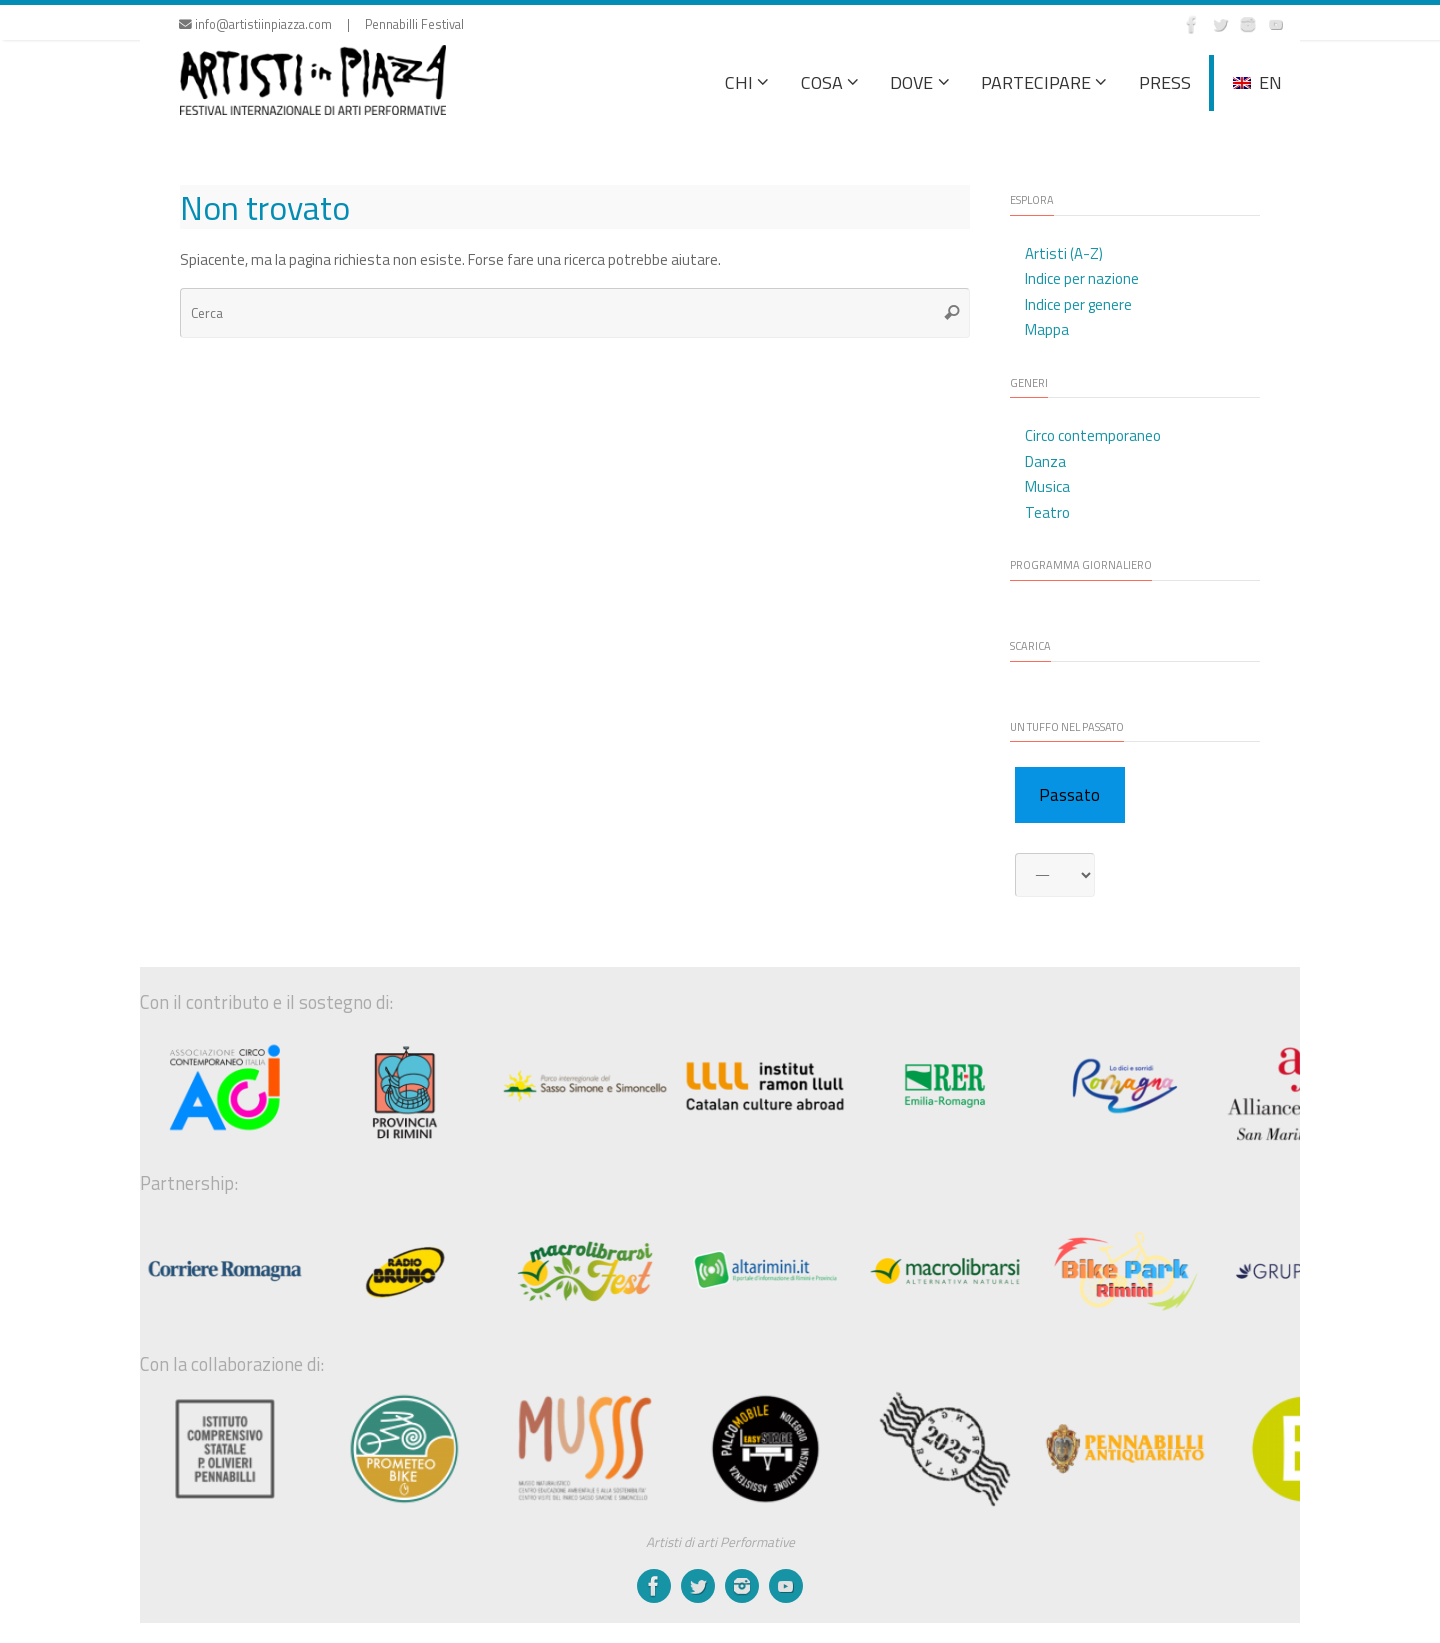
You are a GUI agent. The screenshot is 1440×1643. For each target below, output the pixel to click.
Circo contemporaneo (1093, 435)
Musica (1047, 486)
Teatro (1047, 512)
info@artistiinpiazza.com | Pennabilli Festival (321, 24)
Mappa (1047, 329)
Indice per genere (1078, 304)
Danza (1045, 461)
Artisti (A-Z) (1064, 253)
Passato (1069, 795)
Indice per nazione (1082, 278)
